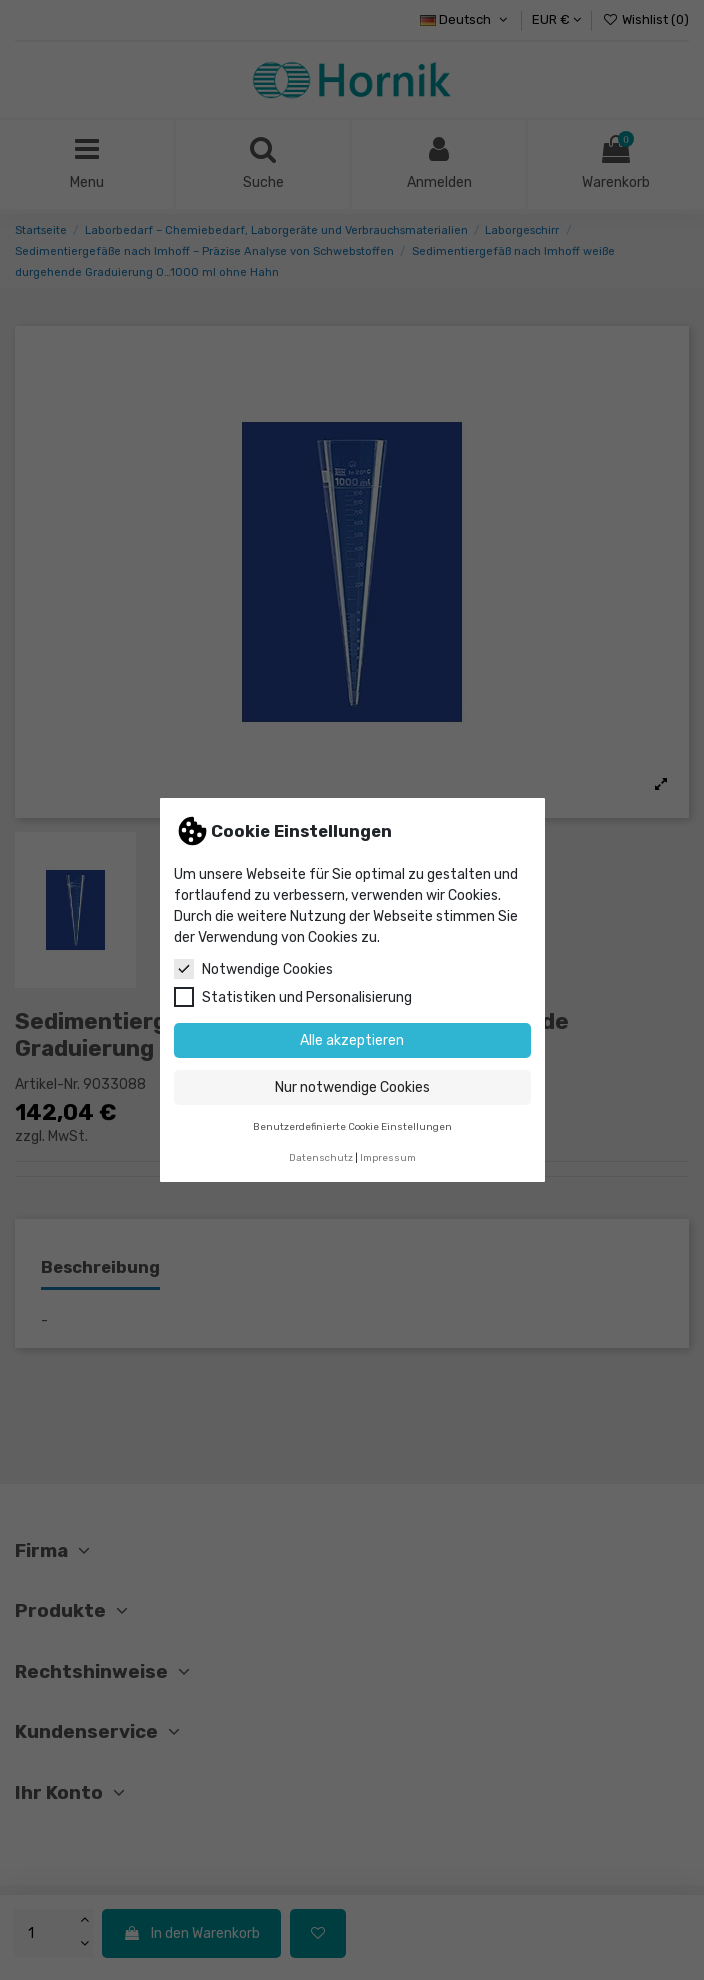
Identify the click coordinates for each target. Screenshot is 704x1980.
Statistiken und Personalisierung (293, 997)
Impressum (388, 1157)
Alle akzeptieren (352, 1040)
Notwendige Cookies (253, 969)
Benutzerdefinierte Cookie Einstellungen (352, 1126)
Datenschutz (321, 1157)
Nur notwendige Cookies (352, 1087)
